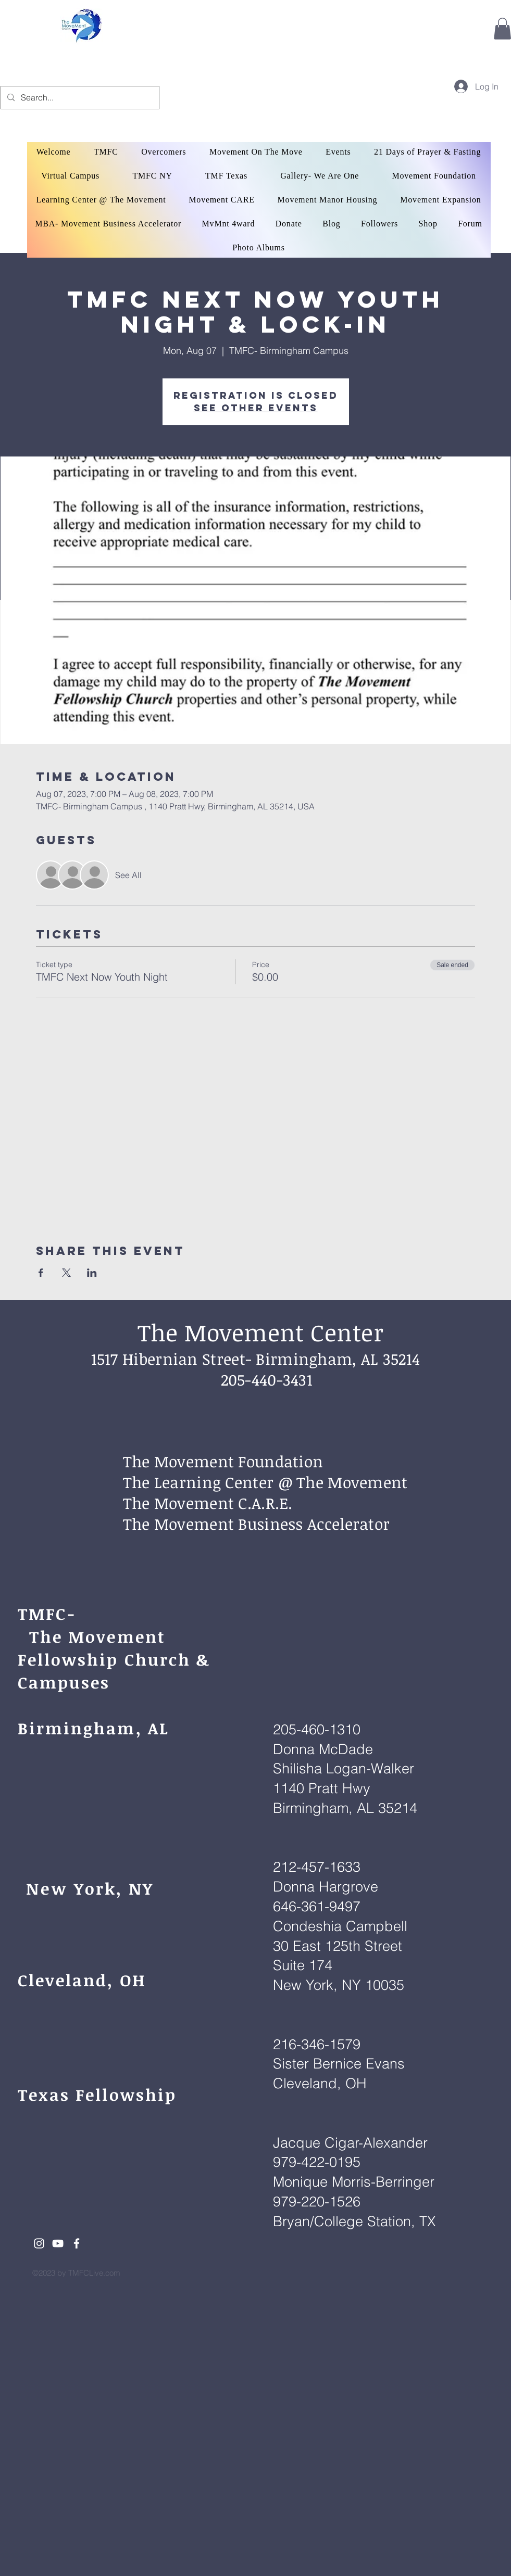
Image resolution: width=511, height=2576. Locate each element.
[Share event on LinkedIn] (92, 1272)
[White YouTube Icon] (58, 2243)
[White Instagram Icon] (39, 2243)
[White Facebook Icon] (76, 2243)
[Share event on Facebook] (41, 1272)
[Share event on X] (66, 1272)
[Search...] (79, 97)
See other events (256, 408)
